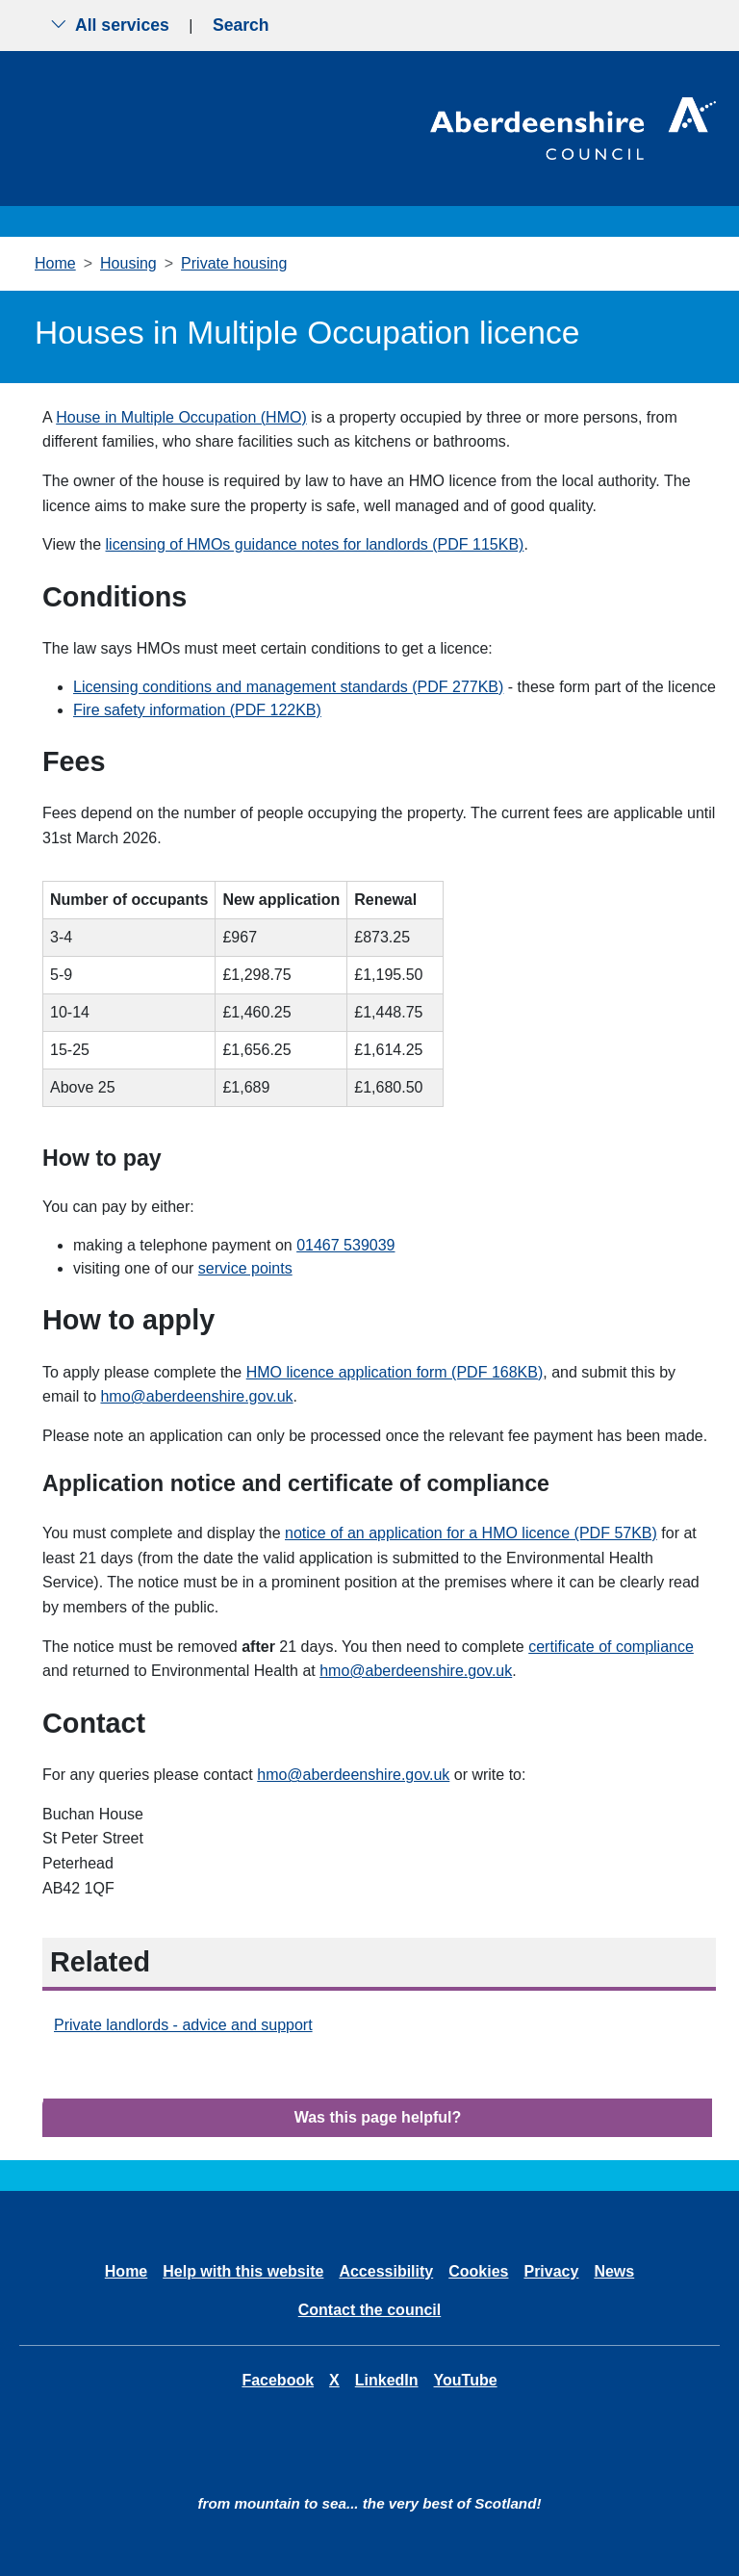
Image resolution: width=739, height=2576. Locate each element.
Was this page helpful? (378, 2117)
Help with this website (243, 2271)
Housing (128, 263)
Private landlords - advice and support (183, 2025)
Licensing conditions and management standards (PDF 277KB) (288, 687)
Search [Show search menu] (241, 25)
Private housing (234, 263)
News (614, 2271)
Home (55, 263)
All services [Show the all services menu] (109, 25)
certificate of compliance (611, 1646)
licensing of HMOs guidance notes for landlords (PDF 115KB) (315, 544)
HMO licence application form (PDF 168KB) (395, 1372)
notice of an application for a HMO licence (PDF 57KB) (471, 1533)
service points (245, 1268)
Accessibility (386, 2271)
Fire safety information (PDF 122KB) (197, 710)
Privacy (550, 2271)
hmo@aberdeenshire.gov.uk (196, 1396)
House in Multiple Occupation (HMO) (181, 417)
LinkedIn (387, 2380)
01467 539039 (345, 1245)
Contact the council (369, 2310)
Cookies (478, 2271)
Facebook (278, 2380)
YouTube (465, 2380)
